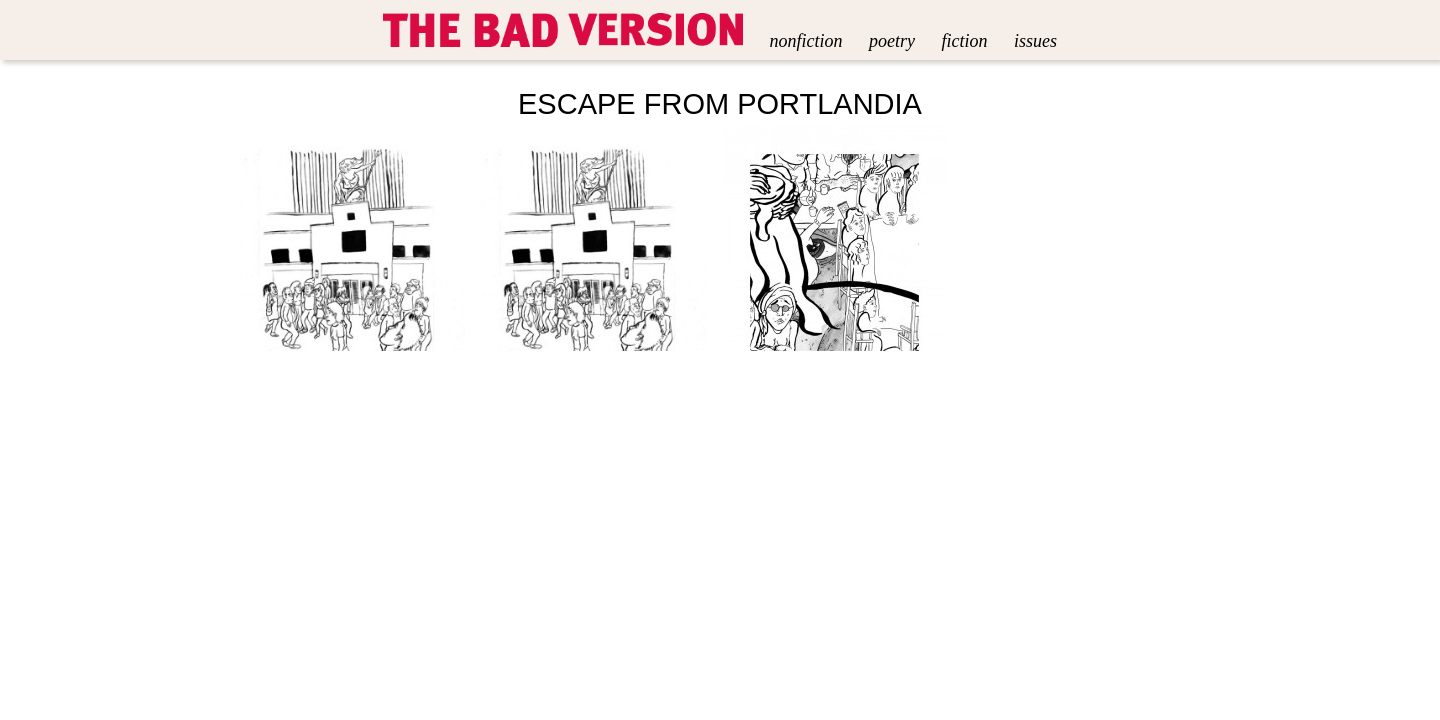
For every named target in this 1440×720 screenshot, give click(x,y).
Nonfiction (806, 41)
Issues (1035, 41)
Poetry (892, 41)
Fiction (964, 41)
